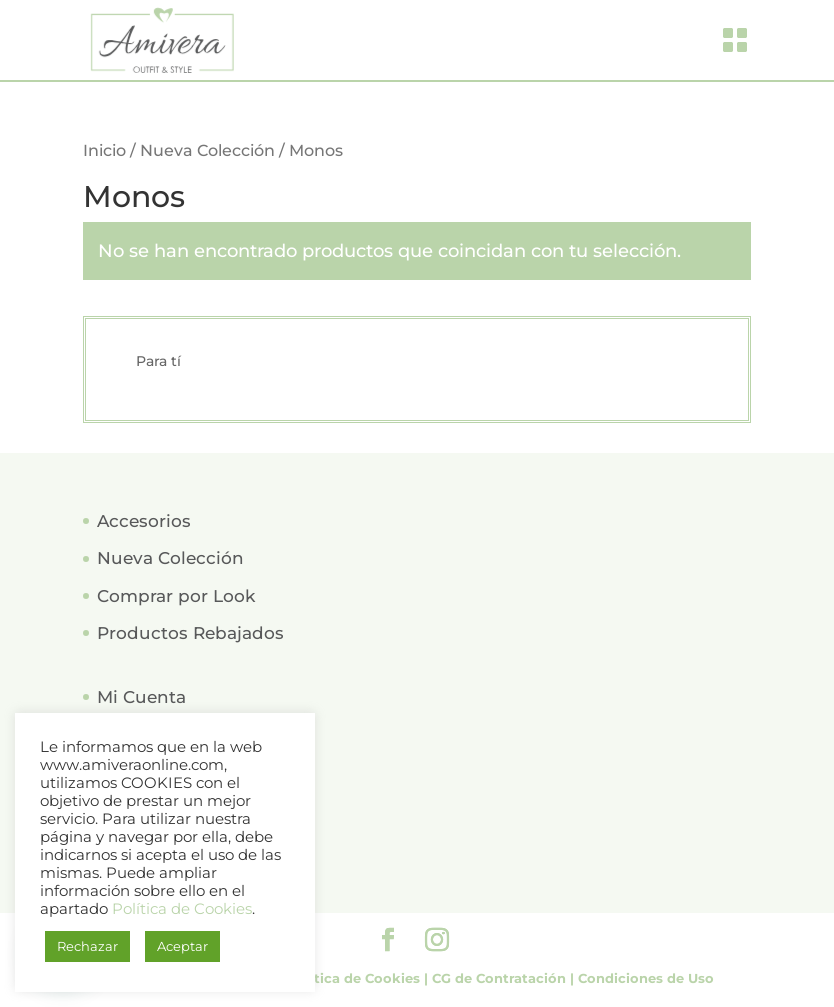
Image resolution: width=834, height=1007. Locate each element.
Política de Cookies (182, 909)
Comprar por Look (176, 596)
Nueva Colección (207, 150)
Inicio (104, 150)
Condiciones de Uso (646, 978)
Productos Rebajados (190, 633)
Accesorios (144, 521)
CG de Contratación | (505, 978)
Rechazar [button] (87, 946)
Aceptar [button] (182, 946)
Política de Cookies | (359, 978)
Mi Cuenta (141, 697)
